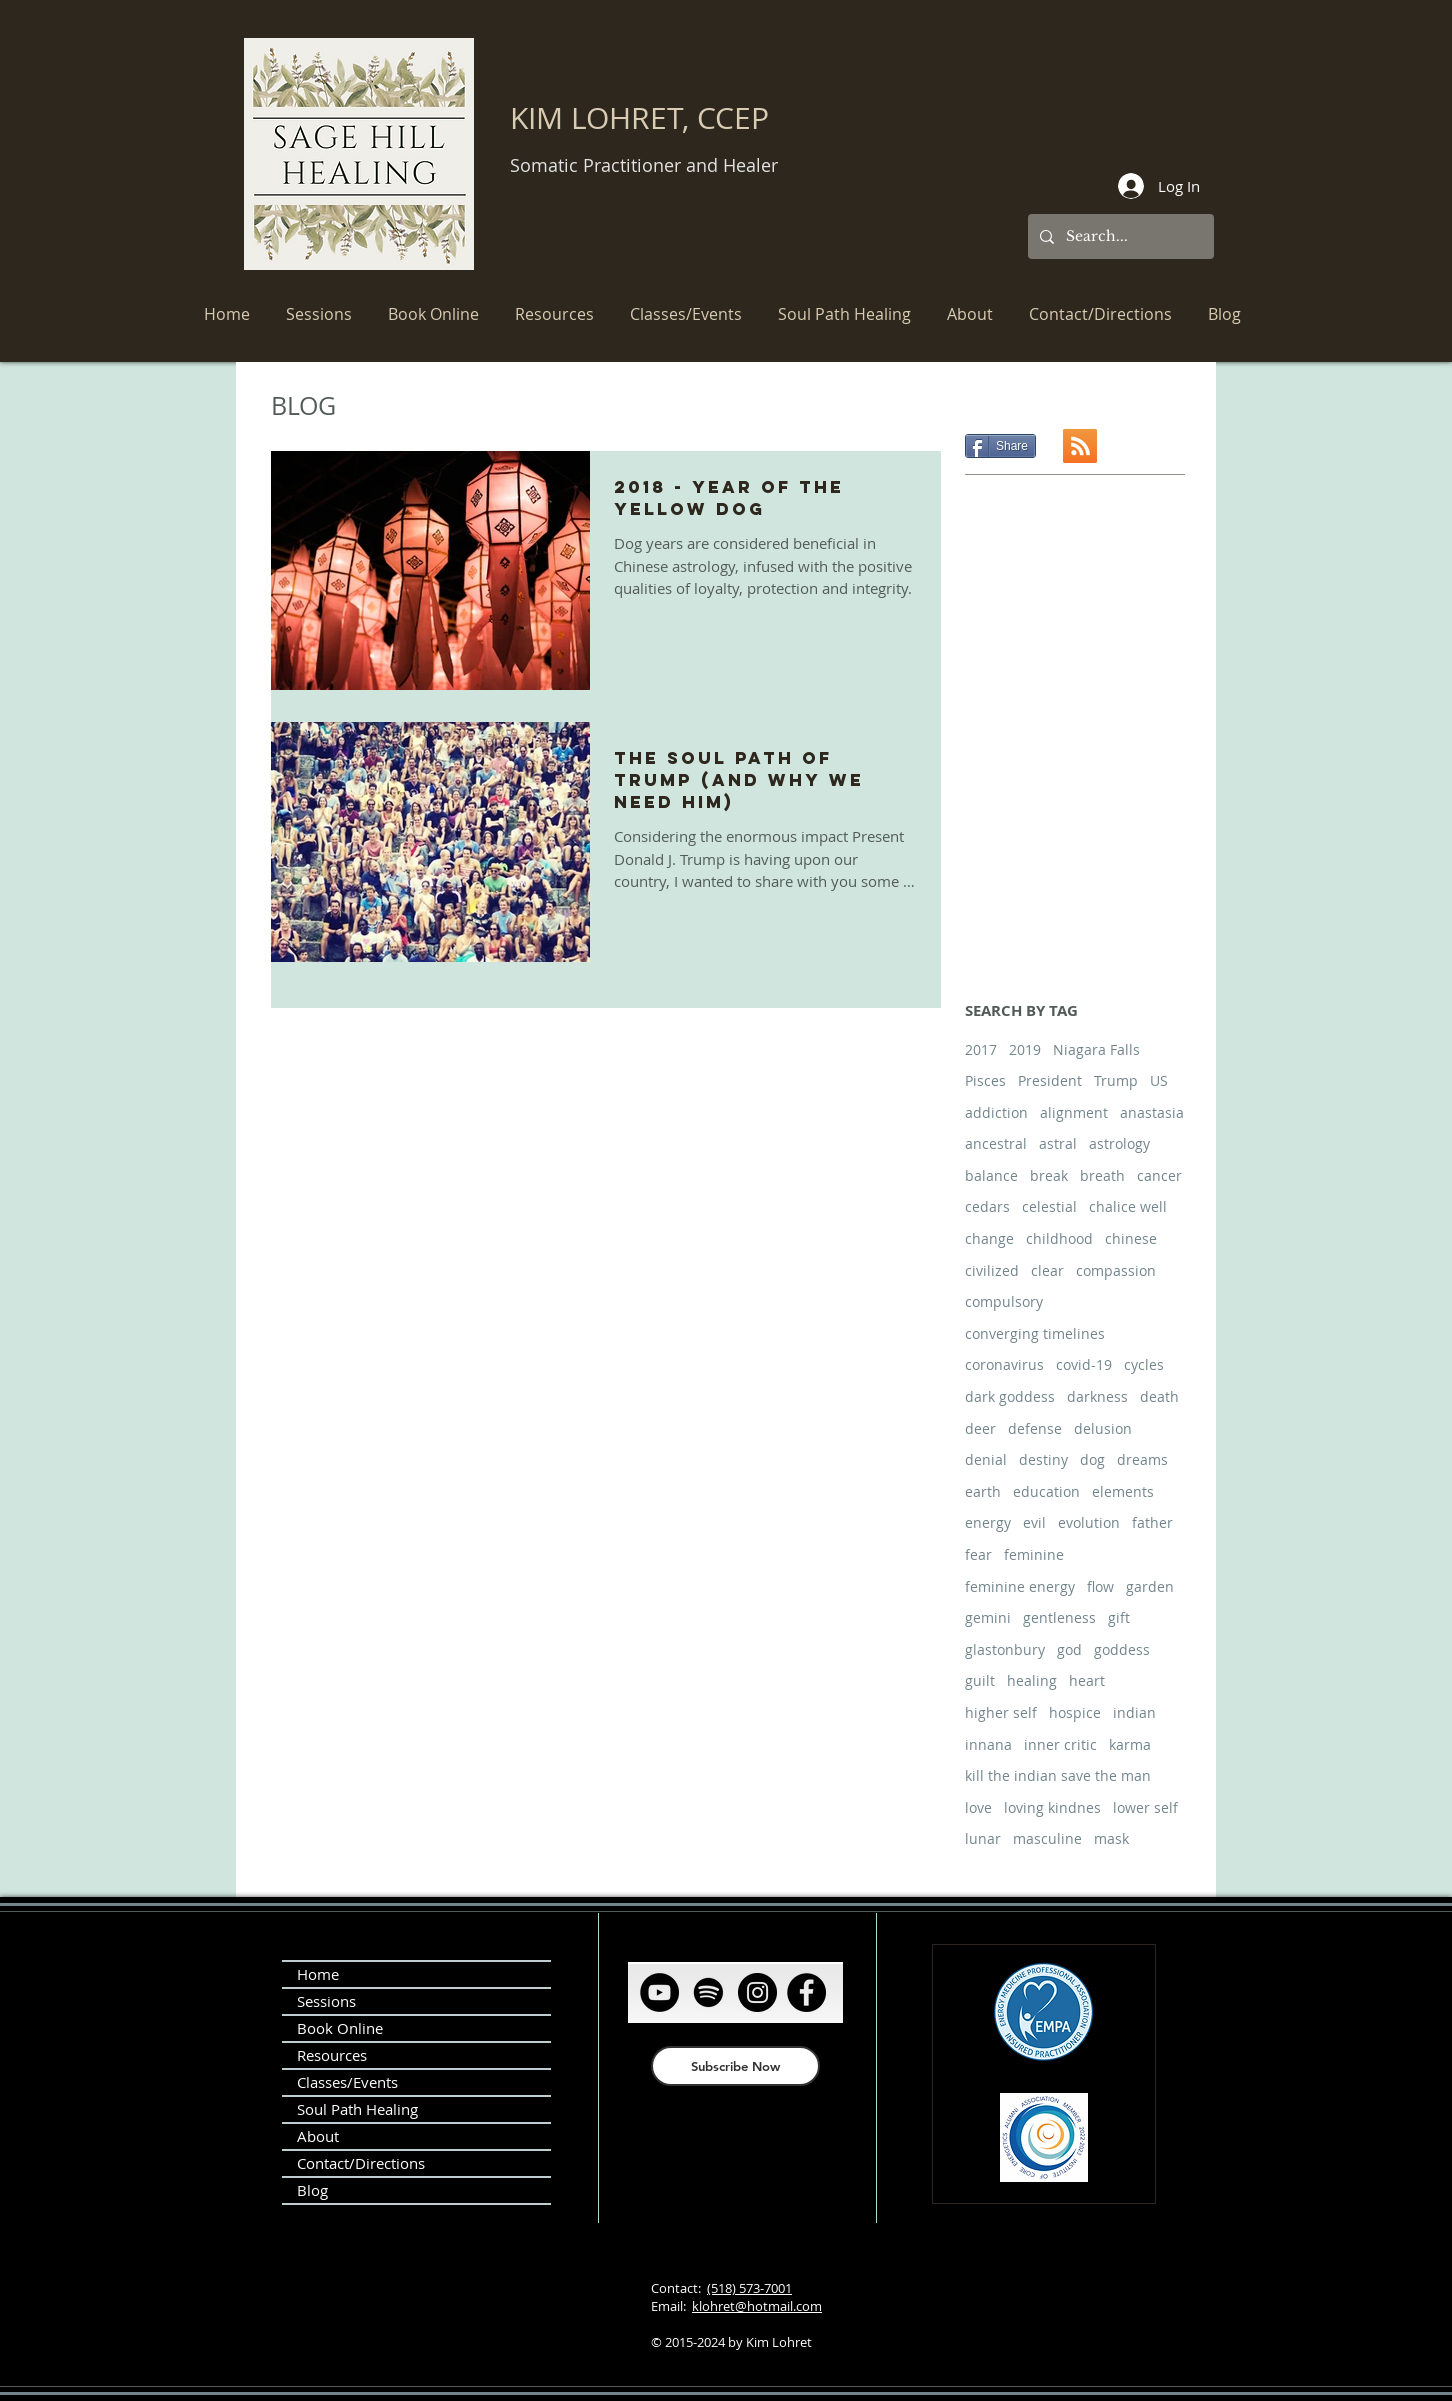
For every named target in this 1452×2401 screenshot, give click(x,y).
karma (1130, 1744)
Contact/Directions (361, 2163)
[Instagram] (757, 1992)
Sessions (326, 2001)
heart (1087, 1680)
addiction (996, 1112)
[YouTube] (659, 1992)
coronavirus (1004, 1364)
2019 (1025, 1049)
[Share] (1000, 446)
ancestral (996, 1143)
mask (1111, 1838)
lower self (1145, 1807)
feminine (1034, 1554)
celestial (1049, 1206)
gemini (988, 1617)
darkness (1097, 1396)
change (989, 1238)
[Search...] (1119, 236)
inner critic (1060, 1744)
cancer (1159, 1175)
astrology (1119, 1143)
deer (980, 1428)
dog (1092, 1459)
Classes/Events (347, 2082)
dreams (1142, 1459)
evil (1034, 1522)
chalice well (1128, 1206)
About (318, 2136)
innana (988, 1744)
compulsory (1004, 1301)
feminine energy (1020, 1586)
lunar (983, 1838)
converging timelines (1035, 1333)
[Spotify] (708, 1992)
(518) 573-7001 (749, 2288)
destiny (1043, 1459)
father (1152, 1522)
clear (1047, 1270)
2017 (981, 1049)
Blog (312, 2190)
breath (1102, 1175)
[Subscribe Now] (735, 2066)
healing (1032, 1680)
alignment (1074, 1112)
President (1050, 1080)
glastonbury (1005, 1649)
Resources (332, 2055)
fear (978, 1554)
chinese (1131, 1238)
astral (1058, 1143)
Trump (1116, 1080)
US (1159, 1080)
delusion (1103, 1428)
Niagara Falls (1096, 1049)
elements (1123, 1491)
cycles (1144, 1364)
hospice (1075, 1712)
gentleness (1059, 1617)
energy (988, 1522)
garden (1150, 1586)
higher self (1001, 1712)
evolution (1089, 1522)
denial (986, 1459)
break (1049, 1175)
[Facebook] (806, 1992)
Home (318, 1974)
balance (991, 1175)
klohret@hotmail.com (757, 2306)
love (978, 1807)
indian (1134, 1712)
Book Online (340, 2028)
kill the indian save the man (1058, 1775)
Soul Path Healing (357, 2109)
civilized (992, 1270)
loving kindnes (1052, 1807)
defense (1035, 1428)
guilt (980, 1680)
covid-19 (1084, 1364)
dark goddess (1010, 1396)
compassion (1116, 1270)
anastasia (1152, 1112)
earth (983, 1491)
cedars (987, 1206)
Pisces (985, 1080)
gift (1119, 1617)
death (1159, 1396)
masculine (1047, 1838)
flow (1100, 1586)
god (1069, 1649)
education (1046, 1491)
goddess (1122, 1649)
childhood (1059, 1238)
